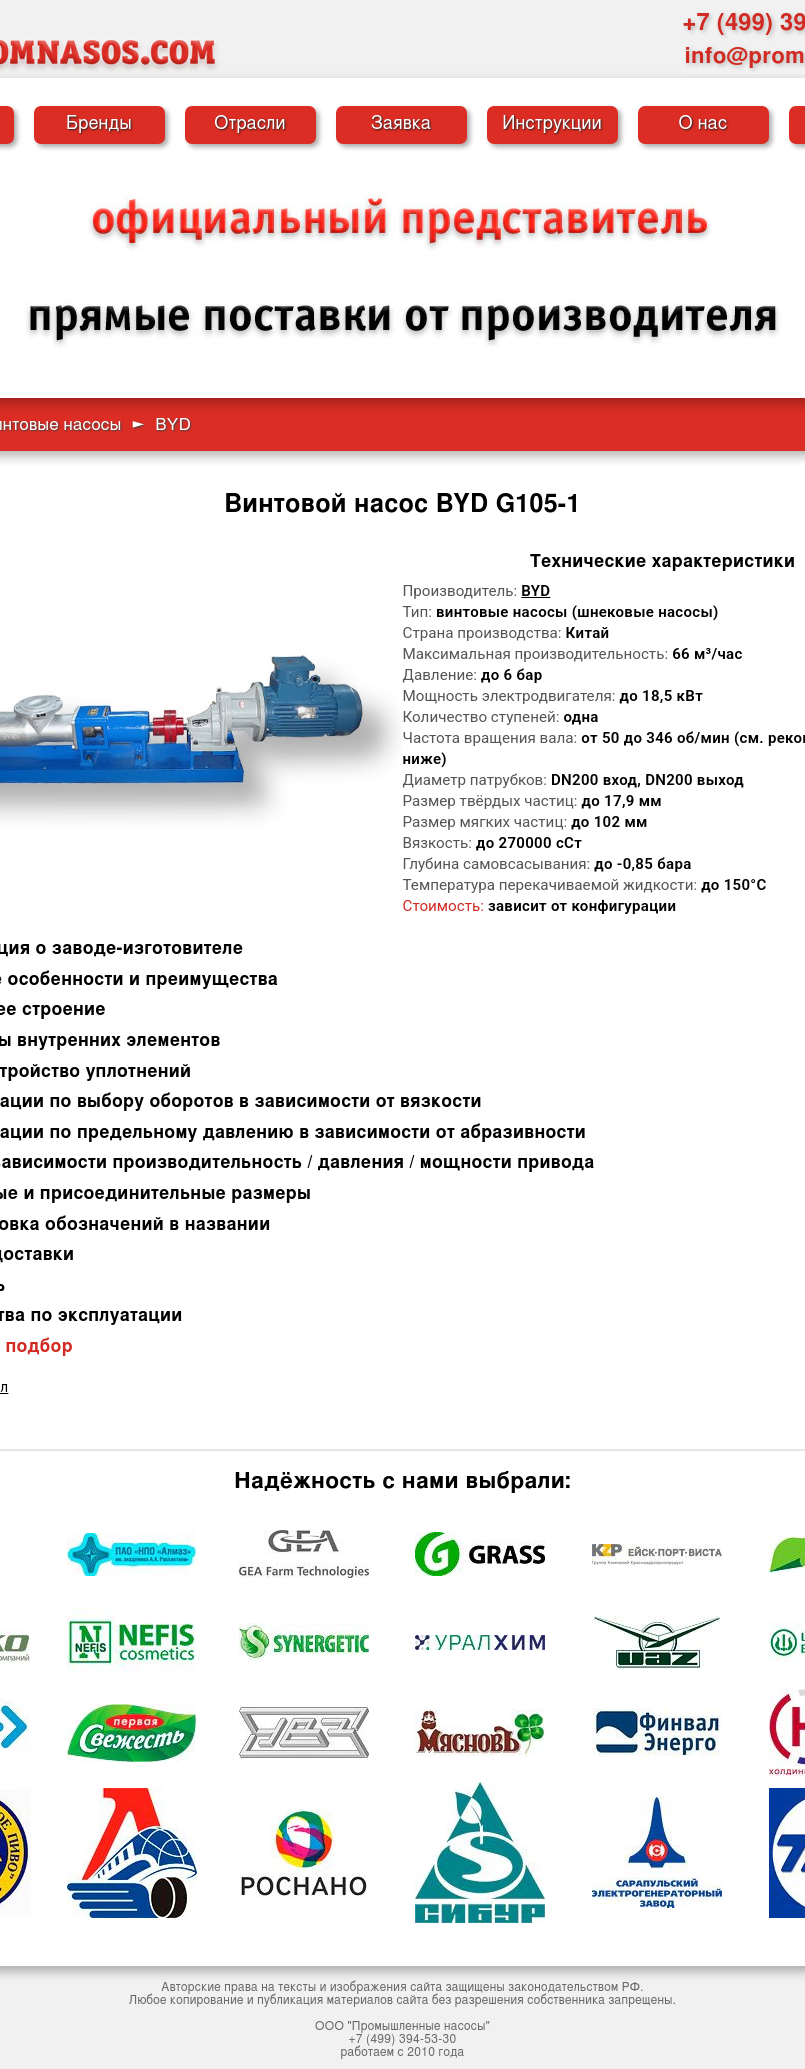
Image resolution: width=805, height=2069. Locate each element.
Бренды (99, 124)
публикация (290, 2000)
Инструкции (552, 124)
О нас (703, 124)
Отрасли (250, 124)
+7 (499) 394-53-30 (402, 2039)
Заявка (401, 124)
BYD (535, 591)
